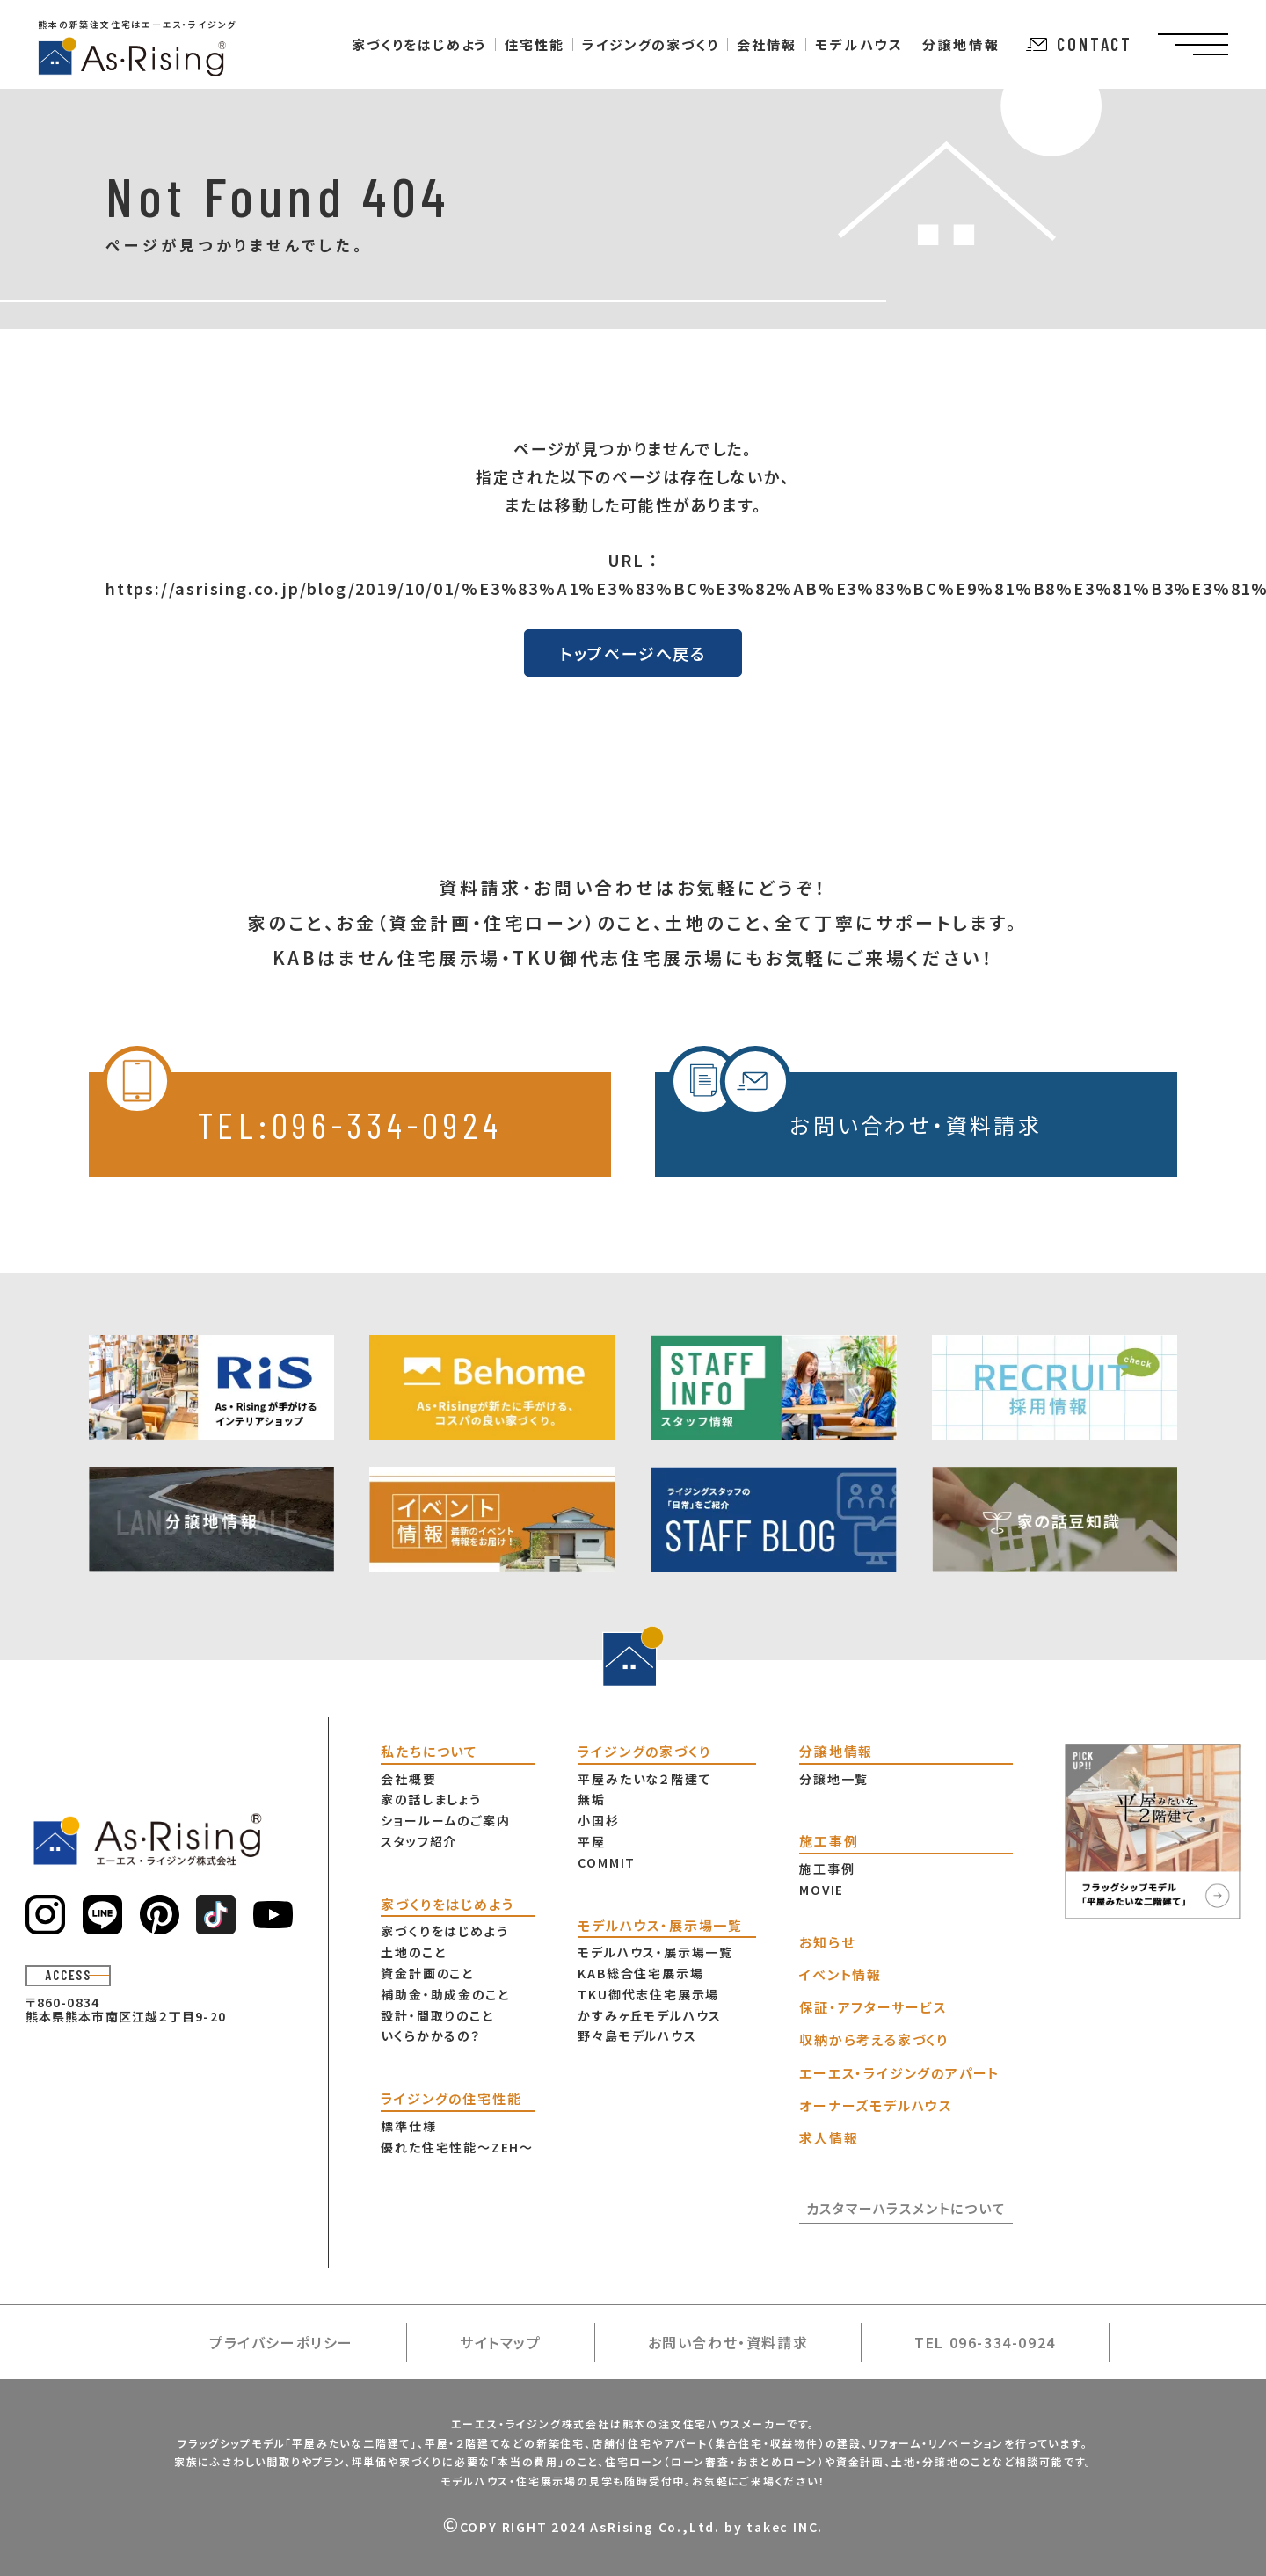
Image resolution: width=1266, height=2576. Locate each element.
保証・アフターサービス (873, 2007)
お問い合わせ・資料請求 (855, 1106)
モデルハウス (859, 44)
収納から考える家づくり (874, 2039)
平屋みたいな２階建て (644, 1779)
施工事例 (827, 1868)
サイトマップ (501, 2342)
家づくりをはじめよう (444, 1931)
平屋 (592, 1841)
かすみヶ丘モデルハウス (650, 2015)
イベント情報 (840, 1974)
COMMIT (607, 1862)
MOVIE (821, 1889)
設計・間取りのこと (437, 2015)
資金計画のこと (427, 1973)
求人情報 (828, 2138)
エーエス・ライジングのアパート (899, 2073)
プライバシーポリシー (281, 2342)
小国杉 (598, 1820)
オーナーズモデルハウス (875, 2105)
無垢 (592, 1799)
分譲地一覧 (834, 1779)
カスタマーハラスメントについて (906, 2208)
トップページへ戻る (633, 653)
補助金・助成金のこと (445, 1994)
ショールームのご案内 (445, 1820)
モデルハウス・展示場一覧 (655, 1952)
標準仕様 (408, 2126)
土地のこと (413, 1952)
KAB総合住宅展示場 (640, 1973)
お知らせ (827, 1942)
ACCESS (68, 1975)
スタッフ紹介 (419, 1841)
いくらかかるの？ (430, 2035)
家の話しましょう (431, 1799)
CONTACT (1079, 43)
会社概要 (408, 1779)
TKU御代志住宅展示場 (648, 1994)
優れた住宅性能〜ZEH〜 (457, 2147)
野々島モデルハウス (637, 2035)
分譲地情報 (961, 44)
